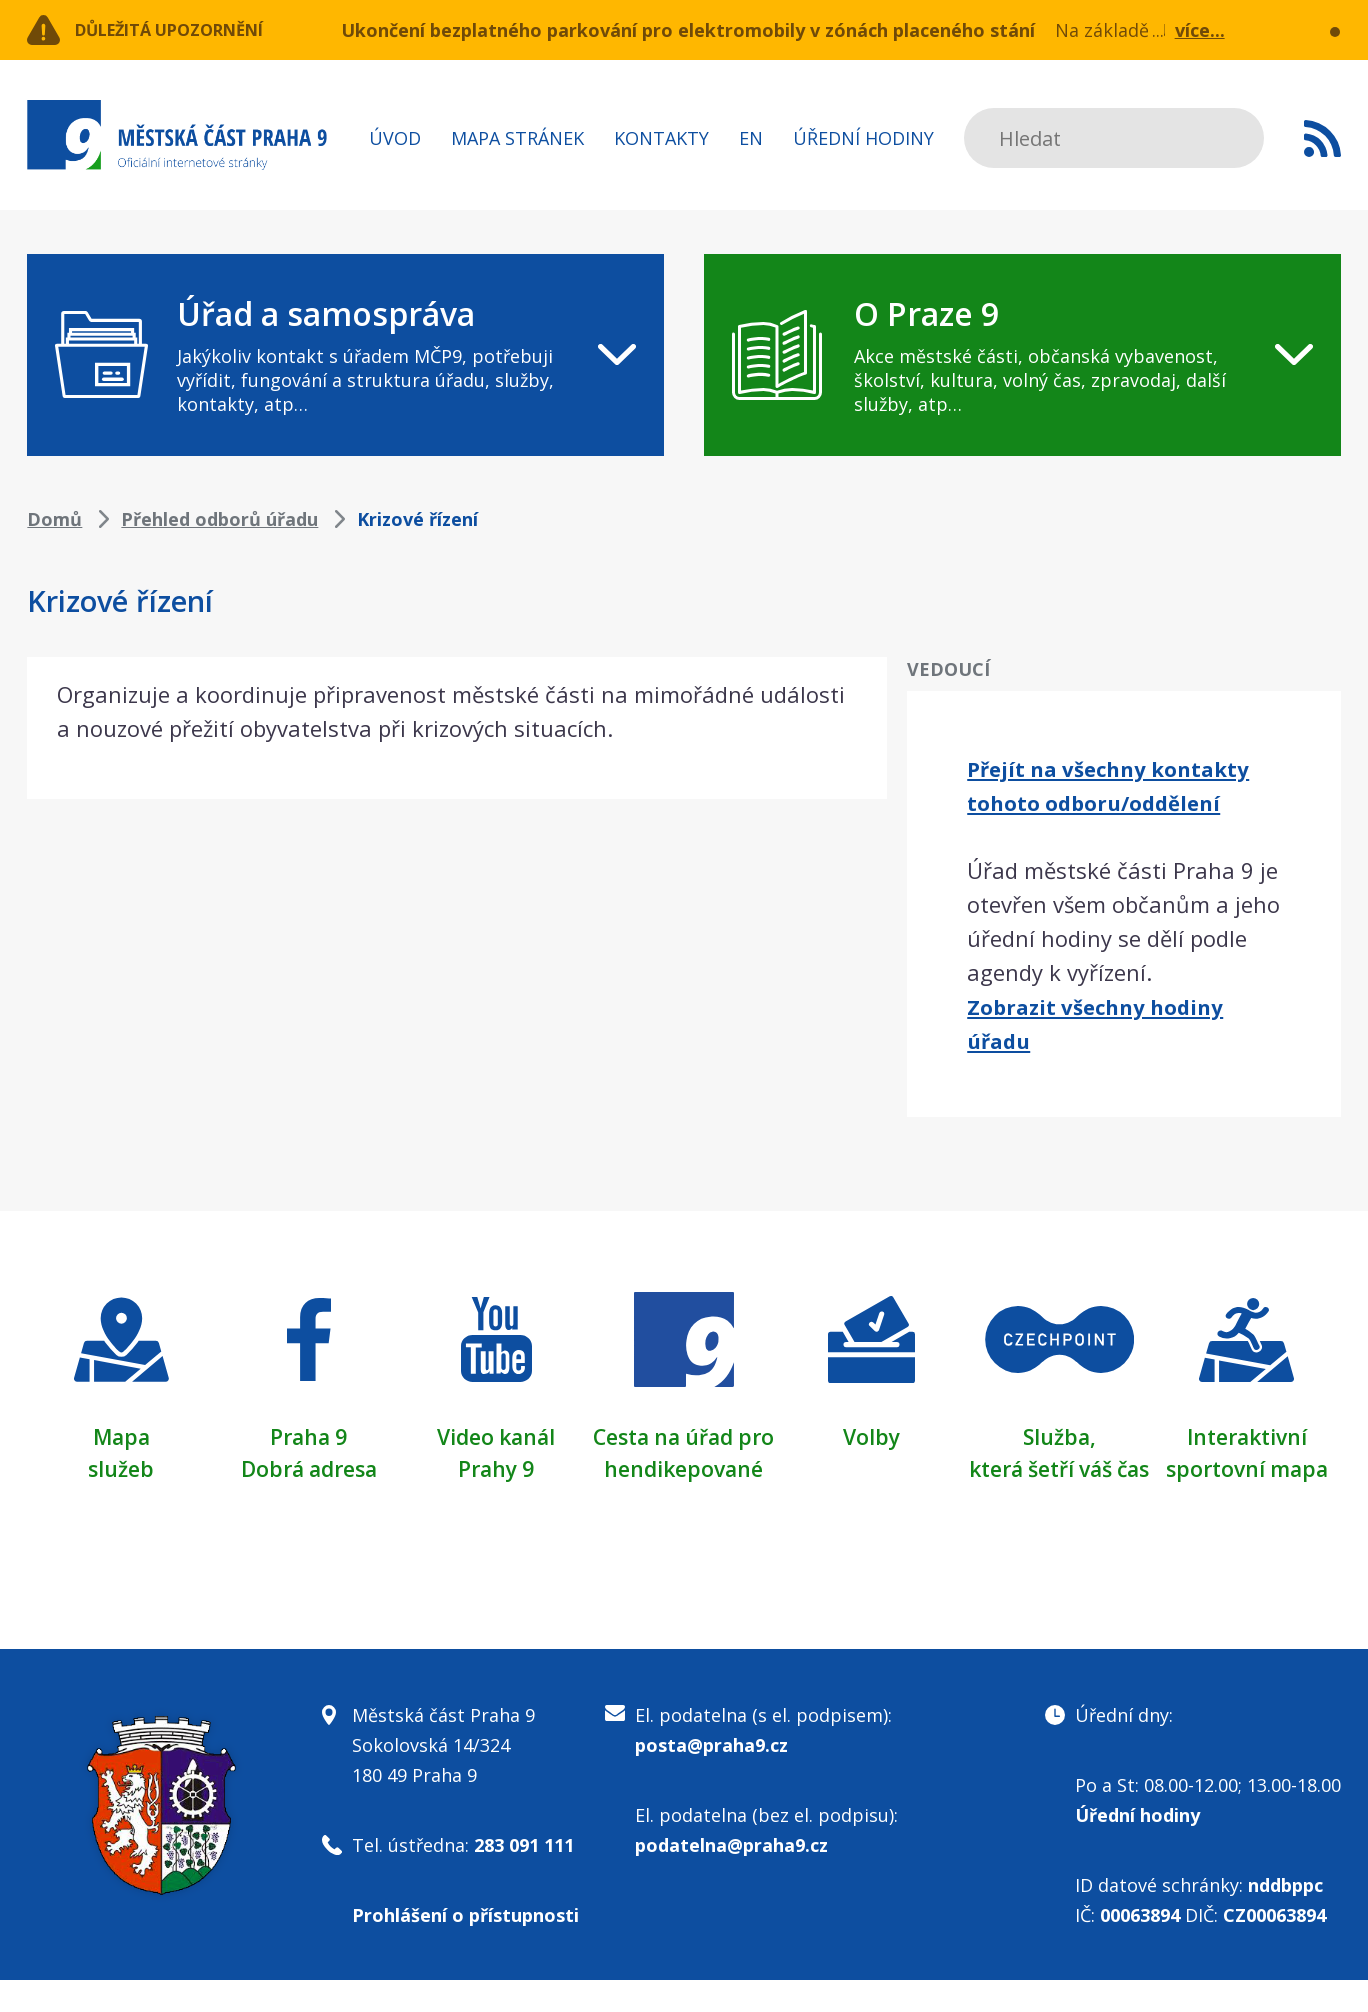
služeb (121, 1468)
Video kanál (496, 1436)
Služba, (1059, 1436)
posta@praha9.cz (711, 1777)
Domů (54, 519)
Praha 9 (308, 1436)
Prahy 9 (496, 1468)
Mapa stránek (517, 138)
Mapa (121, 1436)
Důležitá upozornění (189, 30)
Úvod (395, 138)
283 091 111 (524, 1877)
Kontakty (661, 138)
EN (751, 138)
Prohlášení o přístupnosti (465, 1947)
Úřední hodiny (863, 138)
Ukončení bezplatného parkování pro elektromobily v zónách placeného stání (688, 30)
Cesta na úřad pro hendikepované (684, 1468)
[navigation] (345, 355)
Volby (871, 1436)
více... (1200, 30)
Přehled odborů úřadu (219, 519)
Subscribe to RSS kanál (1322, 138)
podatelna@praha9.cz (731, 1877)
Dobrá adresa (309, 1468)
